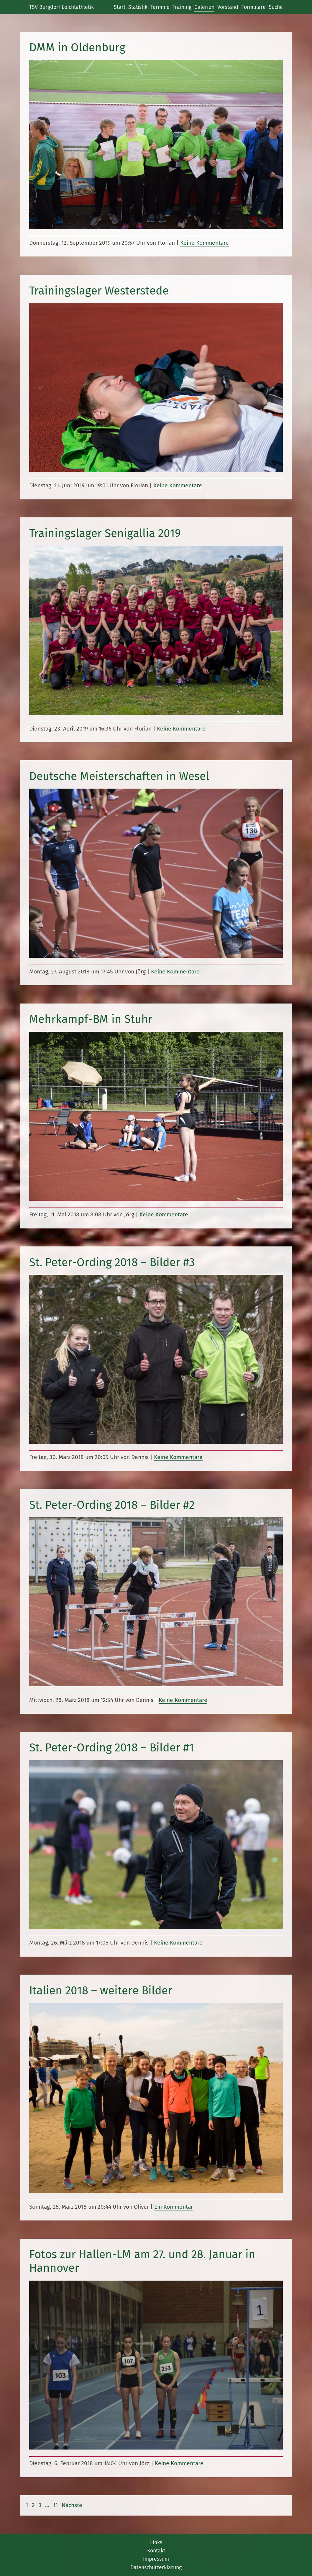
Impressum (156, 2559)
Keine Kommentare (204, 242)
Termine (160, 7)
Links (156, 2542)
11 (55, 2505)
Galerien (204, 7)
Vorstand (227, 7)
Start (119, 7)
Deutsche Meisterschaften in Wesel (119, 776)
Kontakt (156, 2550)
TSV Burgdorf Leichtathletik (61, 7)
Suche (276, 7)
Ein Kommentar (173, 2206)
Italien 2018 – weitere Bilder (100, 1990)
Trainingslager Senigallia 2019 (105, 533)
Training (182, 7)
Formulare (253, 7)
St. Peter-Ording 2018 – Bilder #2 (112, 1505)
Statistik (137, 7)
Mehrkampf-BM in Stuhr (90, 1019)
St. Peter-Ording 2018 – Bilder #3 (112, 1262)
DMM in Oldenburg (77, 47)
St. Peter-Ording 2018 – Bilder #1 (111, 1747)
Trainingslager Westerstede (99, 290)
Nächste (72, 2505)
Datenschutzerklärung (156, 2567)
